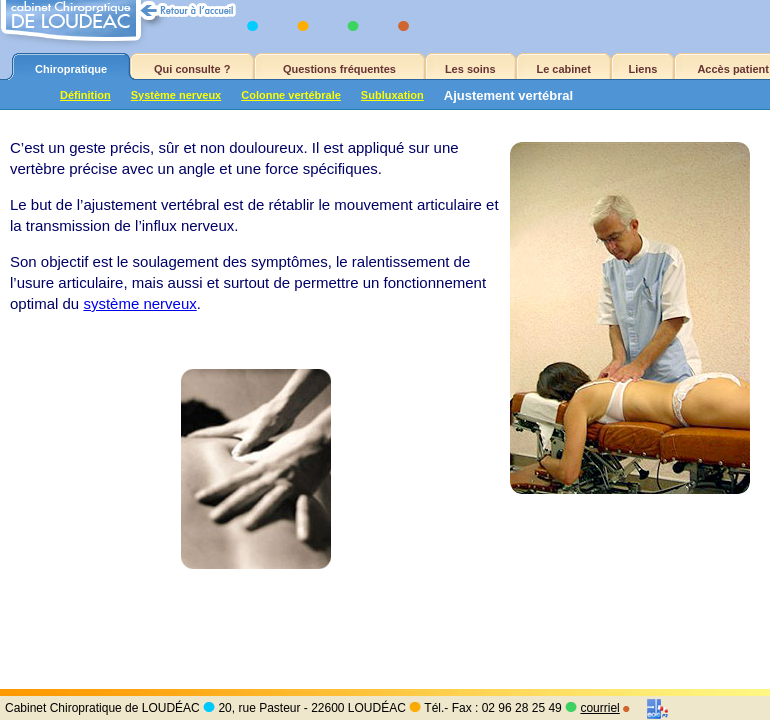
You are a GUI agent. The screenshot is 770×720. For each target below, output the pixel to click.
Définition (85, 95)
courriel (599, 708)
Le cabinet (563, 69)
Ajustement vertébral (508, 95)
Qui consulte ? (192, 69)
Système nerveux (176, 95)
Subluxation (392, 95)
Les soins (470, 69)
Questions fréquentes (339, 69)
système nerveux (139, 303)
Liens (643, 69)
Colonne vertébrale (291, 95)
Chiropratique (71, 69)
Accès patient (733, 69)
